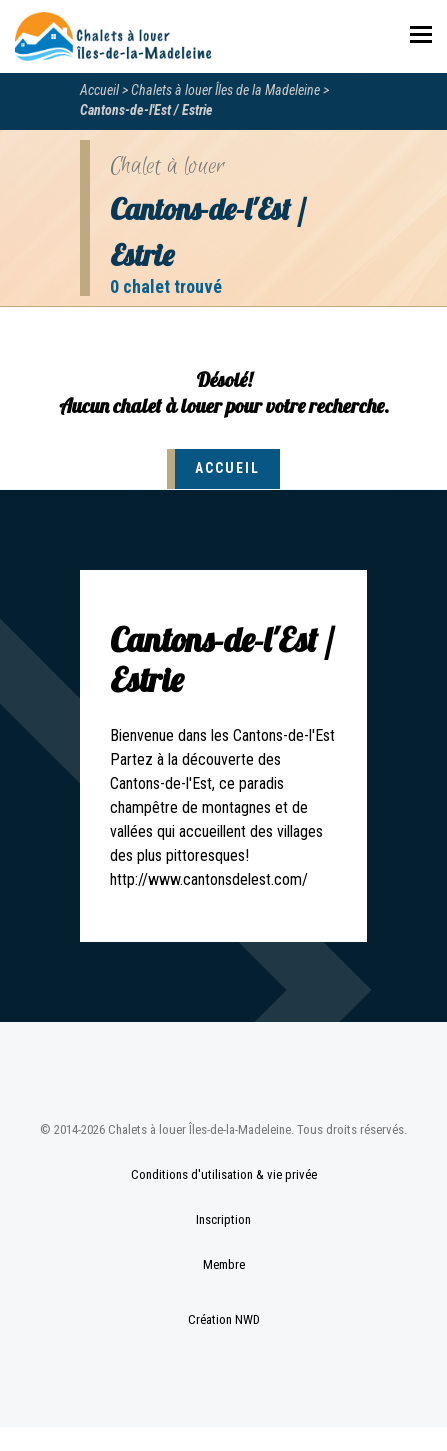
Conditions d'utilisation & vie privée (224, 1174)
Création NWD (224, 1319)
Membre (224, 1264)
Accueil (99, 90)
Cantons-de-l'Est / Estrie (146, 110)
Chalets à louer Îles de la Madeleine (225, 90)
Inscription (223, 1219)
